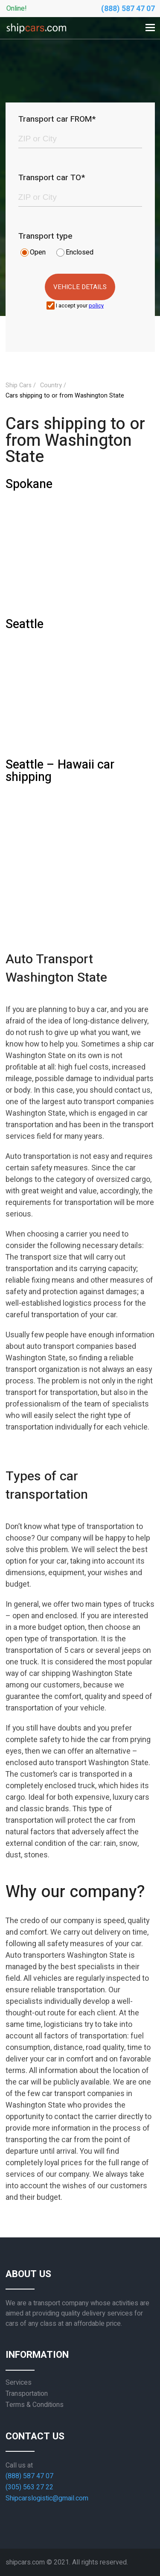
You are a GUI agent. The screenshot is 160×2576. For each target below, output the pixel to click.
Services (19, 2382)
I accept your (80, 306)
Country (51, 385)
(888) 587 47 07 (128, 9)
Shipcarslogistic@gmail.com (47, 2498)
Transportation (27, 2394)
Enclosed (79, 252)
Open (38, 252)
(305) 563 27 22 (29, 2487)
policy (96, 306)
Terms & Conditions (35, 2405)
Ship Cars (19, 385)
